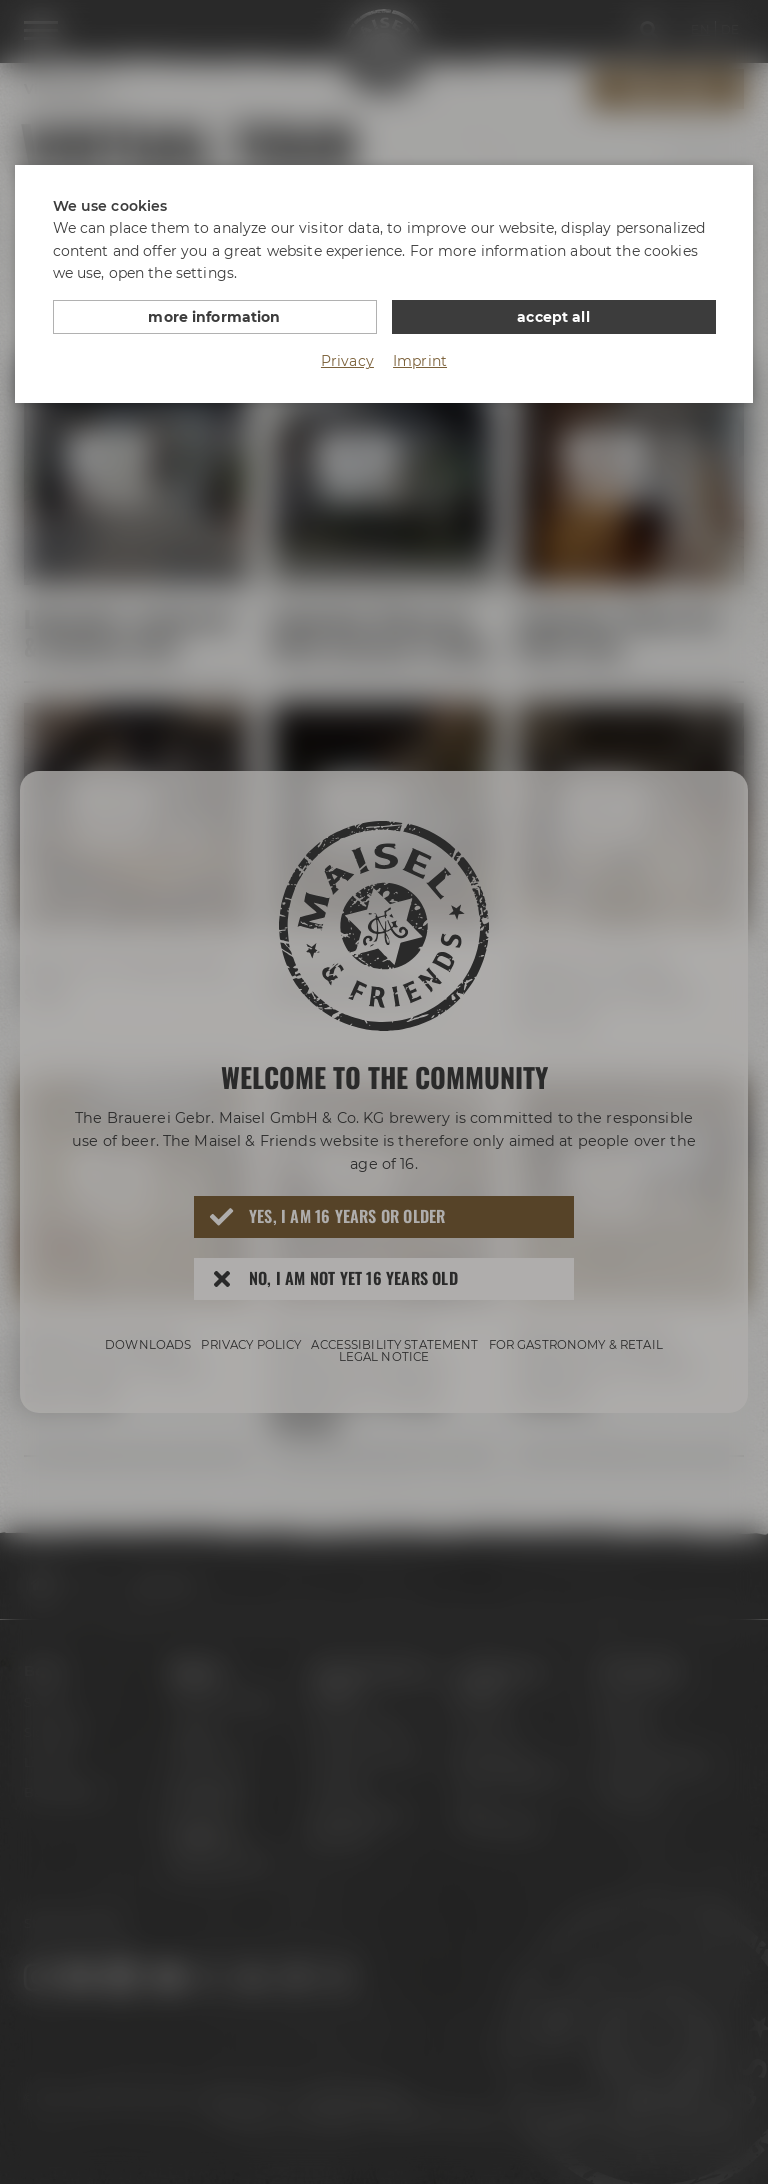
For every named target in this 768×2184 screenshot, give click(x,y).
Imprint (420, 361)
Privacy (347, 361)
